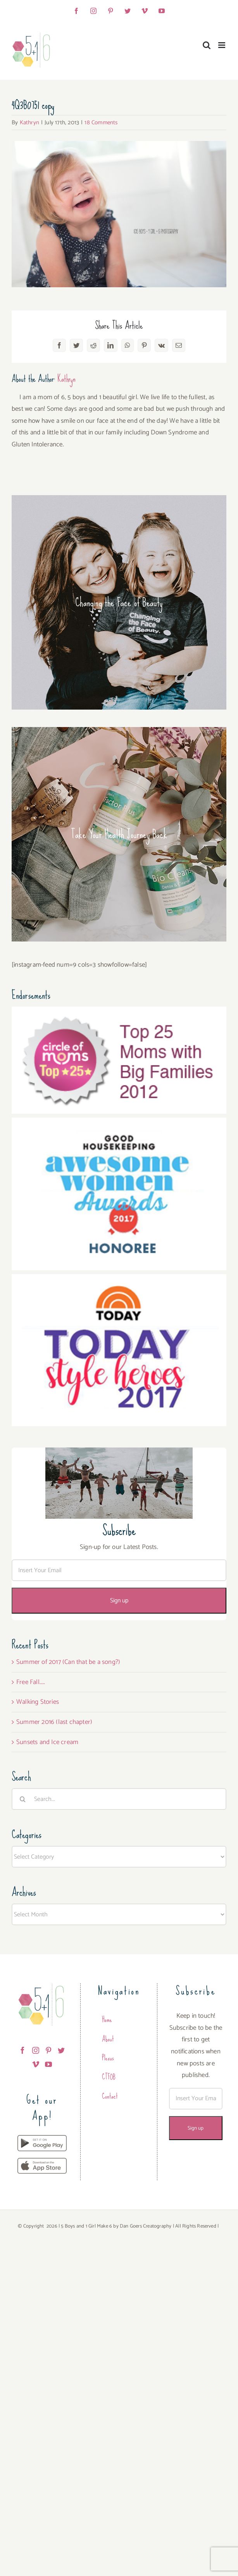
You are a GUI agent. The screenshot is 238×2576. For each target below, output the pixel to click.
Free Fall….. (30, 1682)
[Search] (22, 1799)
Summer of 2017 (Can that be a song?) (68, 1662)
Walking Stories (37, 1701)
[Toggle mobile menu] (222, 45)
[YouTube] (48, 2064)
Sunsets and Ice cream (47, 1742)
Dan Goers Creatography (145, 2226)
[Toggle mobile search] (206, 45)
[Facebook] (22, 2050)
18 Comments (101, 122)
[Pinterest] (48, 2050)
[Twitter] (61, 2050)
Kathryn (29, 122)
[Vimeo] (35, 2064)
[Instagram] (35, 2050)
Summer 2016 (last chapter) (54, 1722)
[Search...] (119, 1799)
